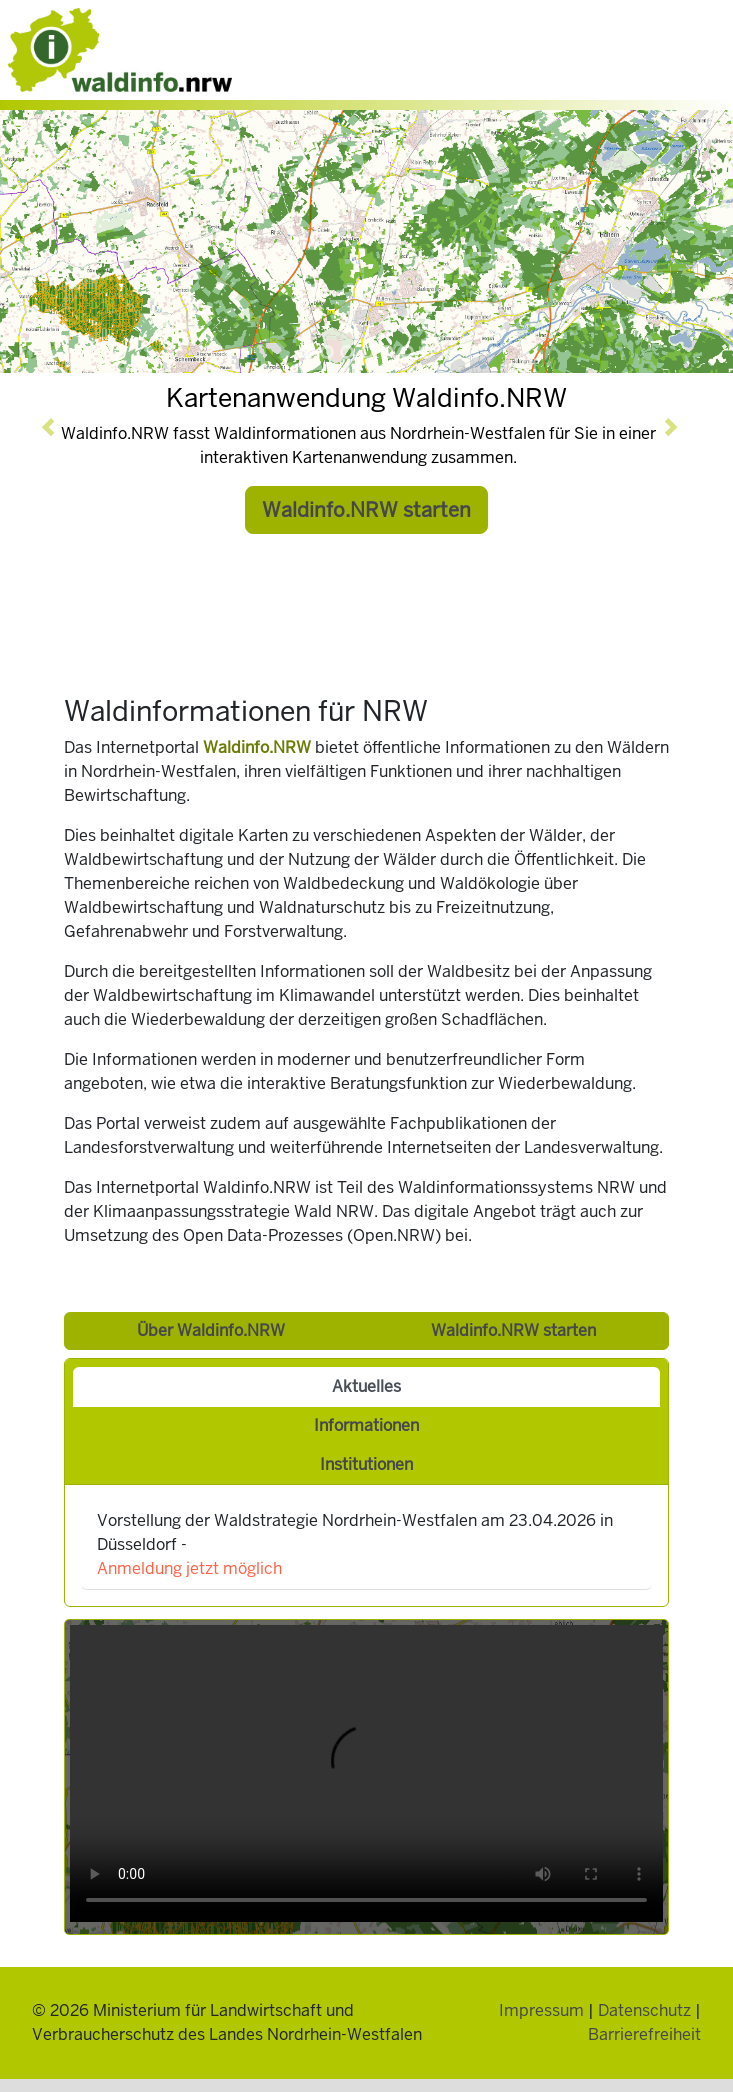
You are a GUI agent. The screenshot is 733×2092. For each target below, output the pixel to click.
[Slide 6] (407, 352)
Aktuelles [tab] (366, 1386)
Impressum (541, 2010)
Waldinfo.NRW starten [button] (366, 510)
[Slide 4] (367, 352)
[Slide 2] (327, 352)
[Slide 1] (307, 352)
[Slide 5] (387, 352)
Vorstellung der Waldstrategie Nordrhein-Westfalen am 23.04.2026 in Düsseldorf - (355, 1544)
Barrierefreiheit (644, 2034)
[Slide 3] (347, 352)
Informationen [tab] (366, 1425)
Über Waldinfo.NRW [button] (211, 1330)
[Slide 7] (427, 352)
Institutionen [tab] (366, 1464)
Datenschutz (644, 2010)
